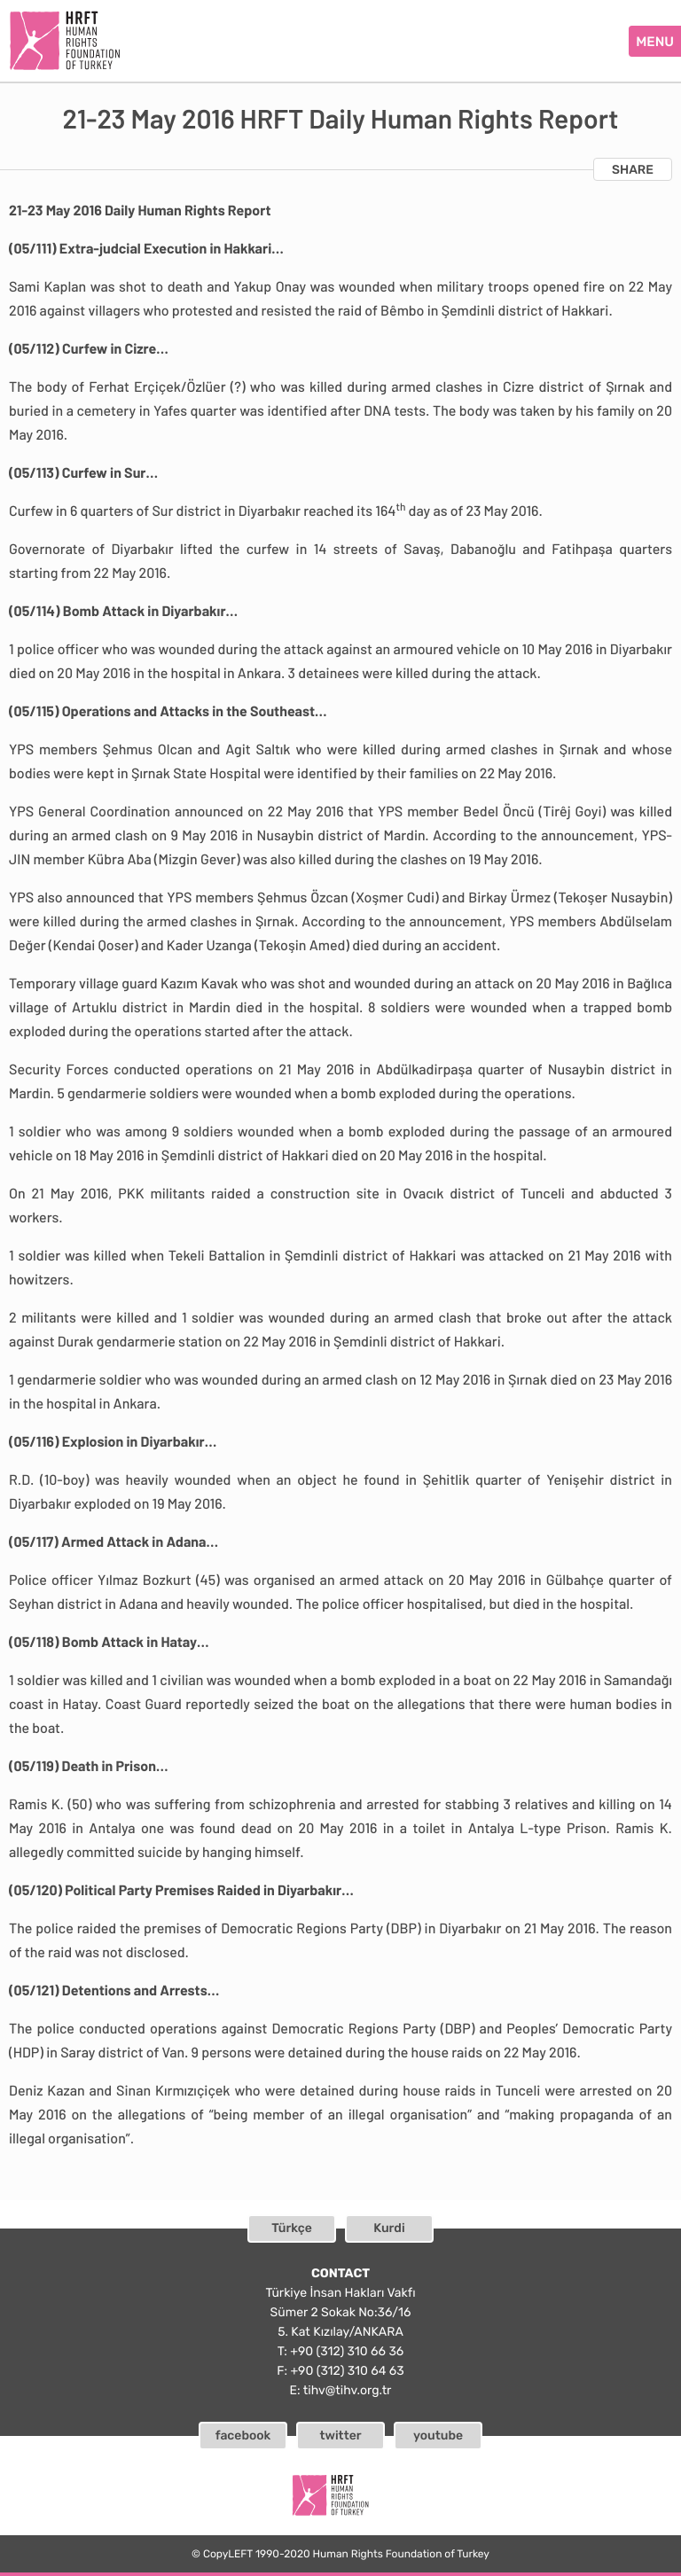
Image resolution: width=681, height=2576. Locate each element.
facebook (243, 2435)
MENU (655, 42)
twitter (340, 2435)
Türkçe (291, 2228)
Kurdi (388, 2228)
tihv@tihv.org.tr (347, 2390)
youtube (438, 2435)
